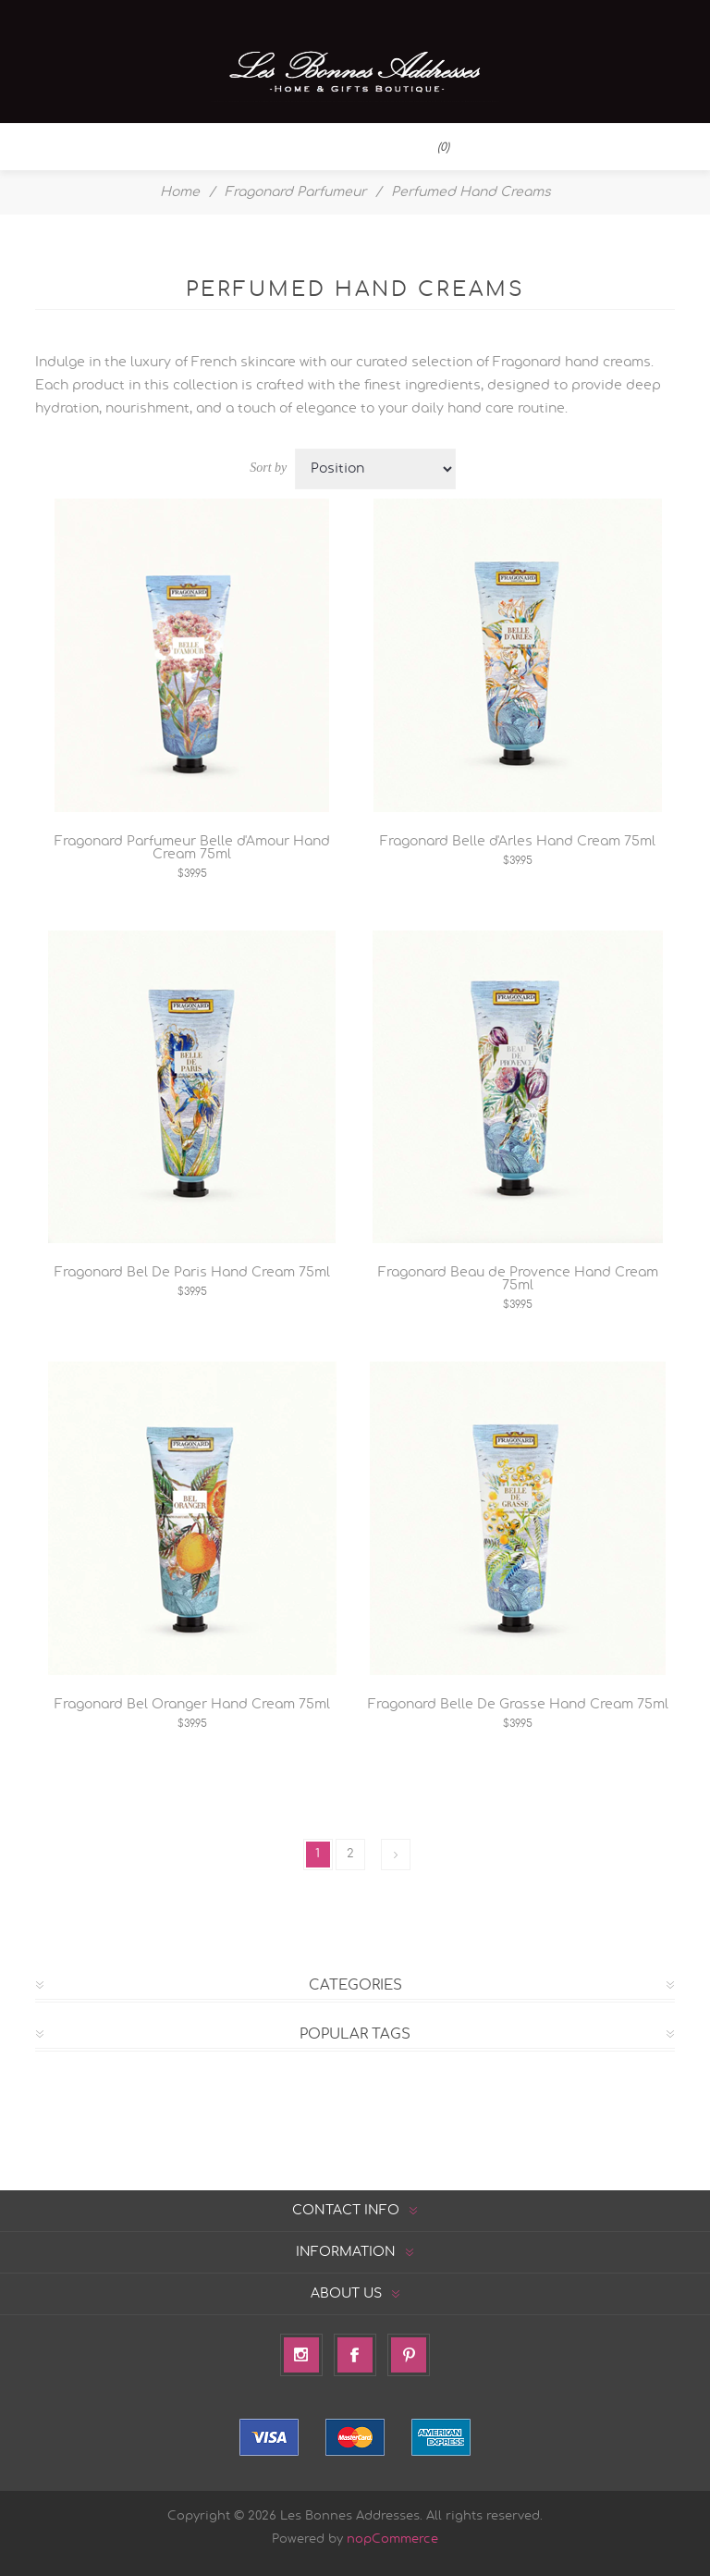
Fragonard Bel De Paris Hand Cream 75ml (192, 1272)
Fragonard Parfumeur (295, 192)
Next (396, 1854)
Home (180, 192)
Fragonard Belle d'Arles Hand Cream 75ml (517, 841)
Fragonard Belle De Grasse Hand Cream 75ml (518, 1704)
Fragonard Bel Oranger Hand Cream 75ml (192, 1704)
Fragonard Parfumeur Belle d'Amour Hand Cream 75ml (192, 848)
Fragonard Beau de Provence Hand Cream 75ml (518, 1279)
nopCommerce (392, 2539)
